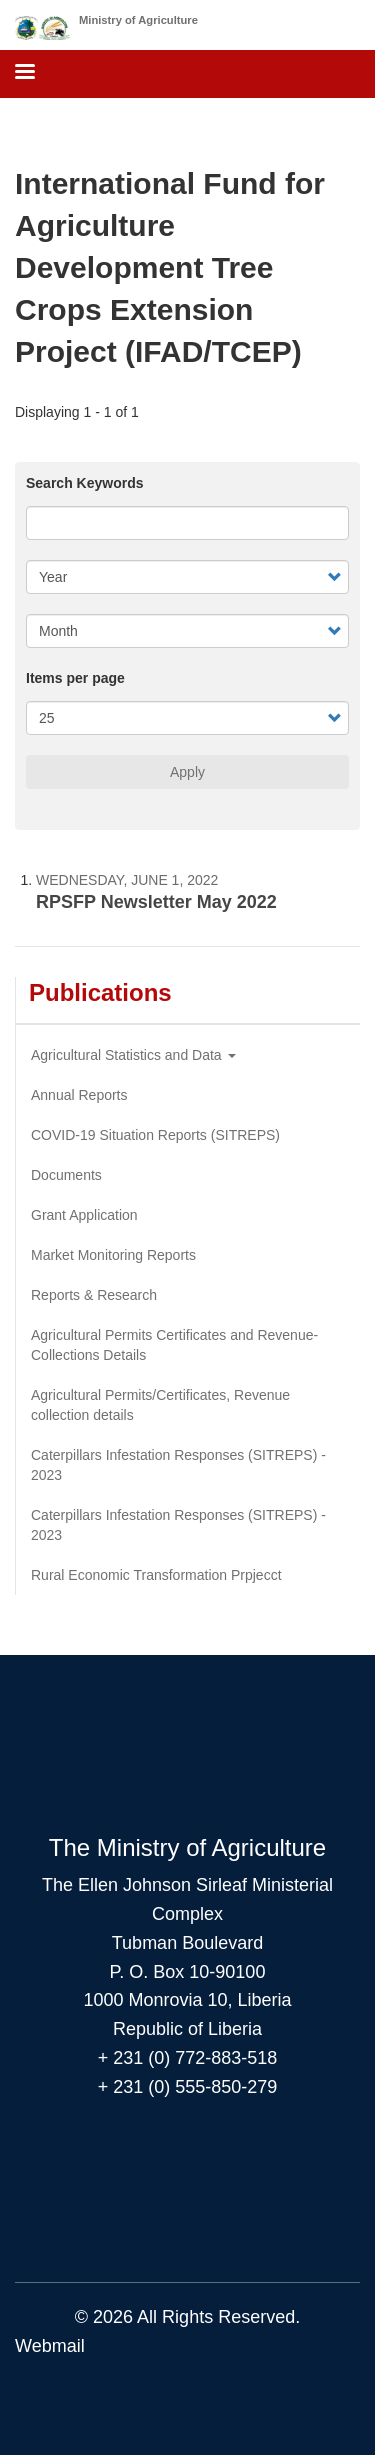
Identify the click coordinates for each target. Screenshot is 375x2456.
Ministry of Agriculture (138, 20)
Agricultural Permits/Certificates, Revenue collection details (160, 1405)
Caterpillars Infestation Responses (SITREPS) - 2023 (178, 1465)
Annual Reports (79, 1095)
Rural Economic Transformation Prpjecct (156, 1575)
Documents (66, 1175)
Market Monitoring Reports (113, 1255)
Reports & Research (94, 1295)
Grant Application (84, 1215)
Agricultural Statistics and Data (133, 1055)
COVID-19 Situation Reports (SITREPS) (155, 1135)
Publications (100, 992)
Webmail (50, 2346)
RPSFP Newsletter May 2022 (156, 902)
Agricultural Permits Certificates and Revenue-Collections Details (174, 1345)
